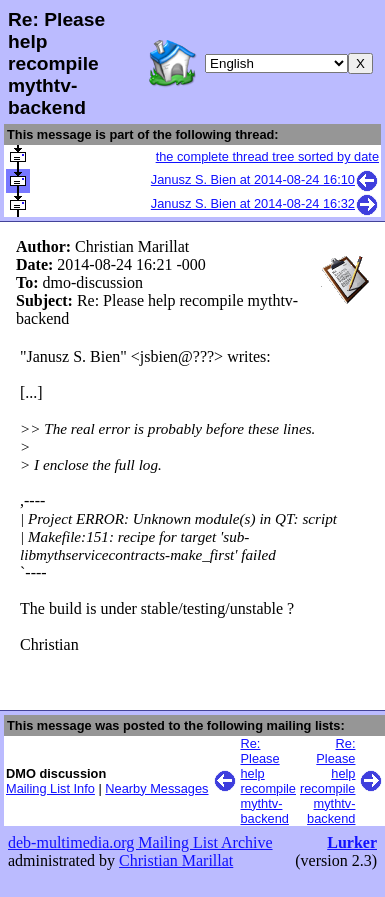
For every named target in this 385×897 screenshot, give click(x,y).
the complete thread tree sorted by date (267, 156)
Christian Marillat (176, 860)
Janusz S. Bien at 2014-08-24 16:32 (265, 203)
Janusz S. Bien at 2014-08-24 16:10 (265, 179)
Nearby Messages (156, 788)
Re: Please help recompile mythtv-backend (268, 781)
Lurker (352, 842)
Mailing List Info (50, 788)
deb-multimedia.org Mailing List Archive (140, 842)
